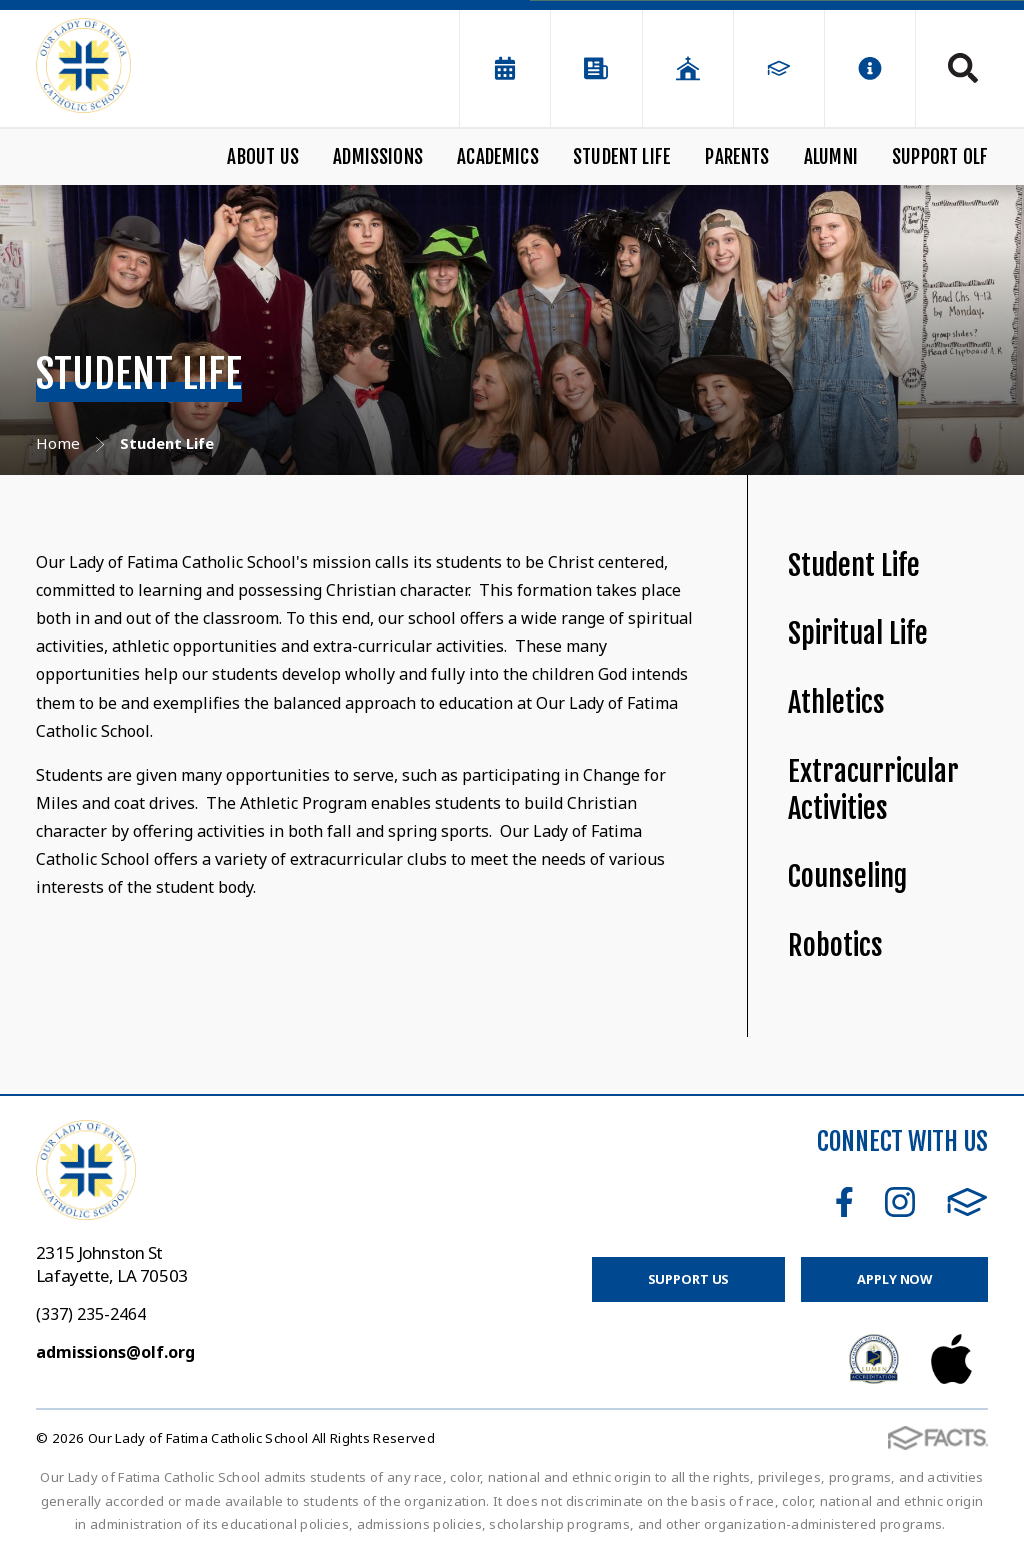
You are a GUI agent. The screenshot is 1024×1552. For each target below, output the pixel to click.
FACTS (967, 1202)
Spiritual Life (858, 633)
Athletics (836, 702)
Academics (498, 157)
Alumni (831, 157)
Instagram (900, 1202)
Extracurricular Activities (873, 790)
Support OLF (940, 157)
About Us (263, 157)
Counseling (847, 876)
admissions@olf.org (115, 1352)
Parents (737, 157)
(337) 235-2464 (91, 1314)
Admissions (378, 157)
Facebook (844, 1202)
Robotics (835, 945)
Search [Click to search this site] (963, 68)
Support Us (689, 1279)
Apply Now (894, 1279)
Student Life (622, 157)
